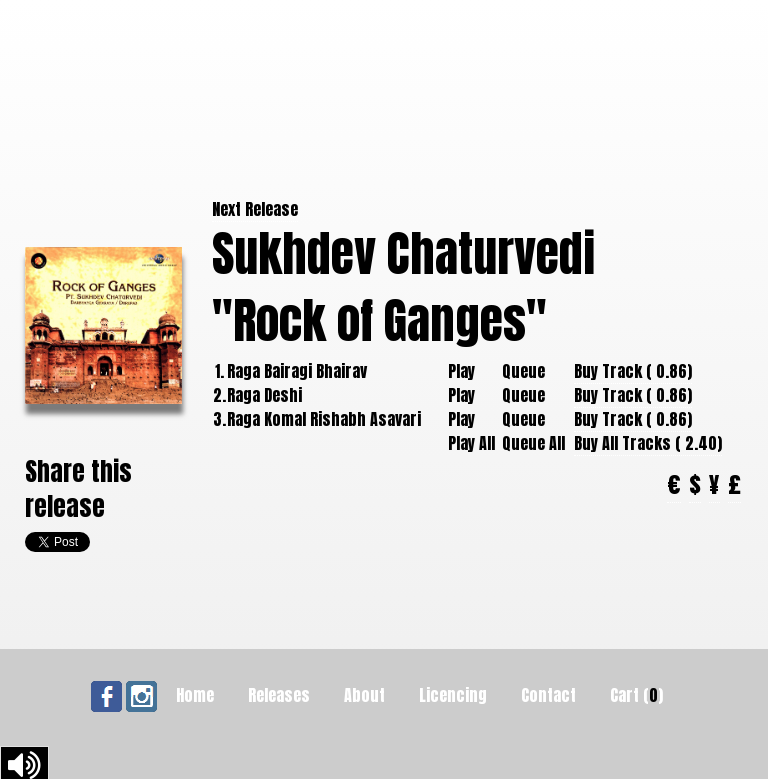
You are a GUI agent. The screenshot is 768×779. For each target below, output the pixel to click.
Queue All (533, 443)
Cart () (636, 695)
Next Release (255, 209)
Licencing (453, 695)
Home (195, 695)
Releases (279, 695)
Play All (471, 443)
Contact (548, 695)
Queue (523, 371)
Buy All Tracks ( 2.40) (648, 443)
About (364, 695)
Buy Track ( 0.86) (633, 371)
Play (461, 371)
